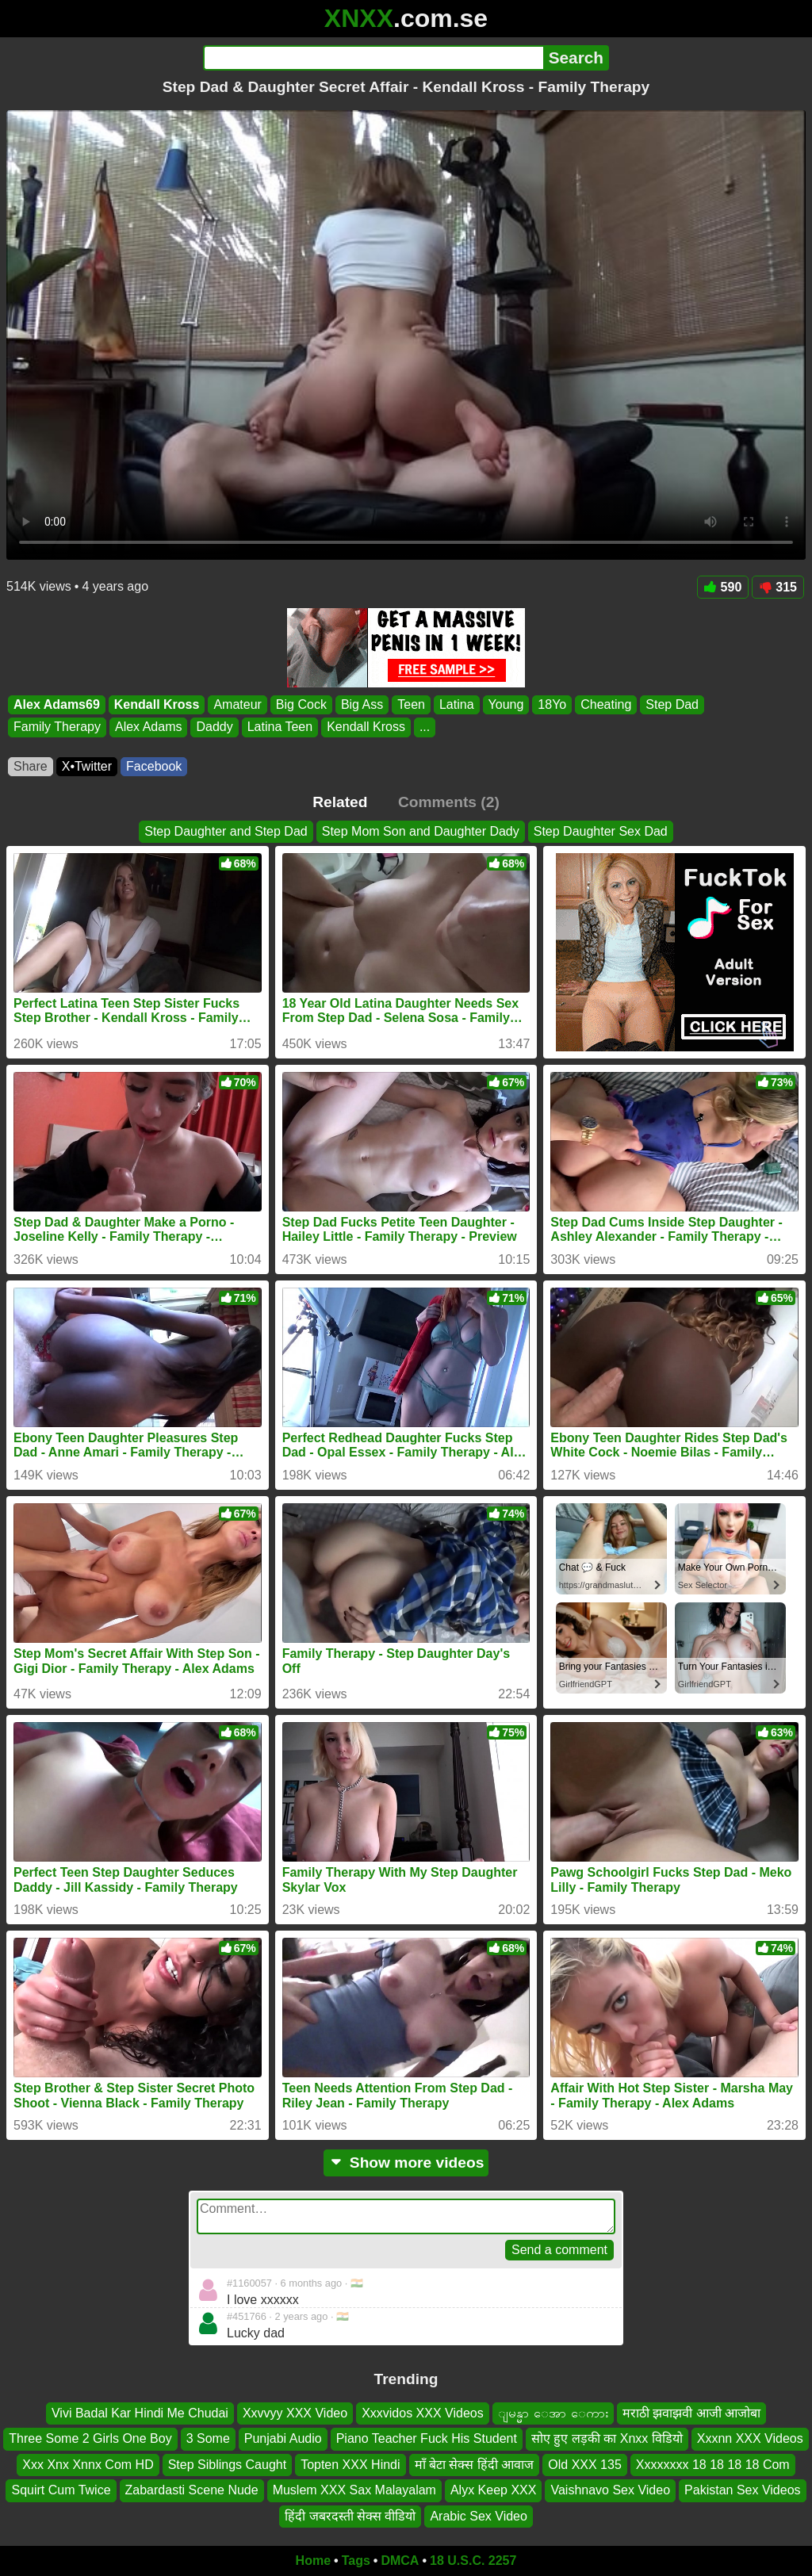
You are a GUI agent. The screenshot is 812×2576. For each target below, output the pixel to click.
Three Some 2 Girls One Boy (90, 2439)
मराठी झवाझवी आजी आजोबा (691, 2413)
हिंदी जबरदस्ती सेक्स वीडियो (350, 2516)
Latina (456, 704)
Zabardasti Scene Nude (192, 2490)
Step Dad (672, 704)
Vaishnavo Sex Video (610, 2490)
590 (723, 587)
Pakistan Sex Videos (742, 2490)
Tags (356, 2560)
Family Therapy (57, 727)
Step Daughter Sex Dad (601, 831)
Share (30, 766)
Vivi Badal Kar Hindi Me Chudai (140, 2413)
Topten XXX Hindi (350, 2464)
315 (778, 587)
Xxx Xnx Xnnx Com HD (87, 2464)
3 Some (208, 2439)
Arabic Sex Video (478, 2516)
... (424, 727)
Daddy (214, 727)
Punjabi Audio (283, 2439)
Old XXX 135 (585, 2464)
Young (506, 704)
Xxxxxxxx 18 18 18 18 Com (713, 2464)
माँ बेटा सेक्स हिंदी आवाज (474, 2464)
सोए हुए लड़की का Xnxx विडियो (607, 2439)
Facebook (154, 766)
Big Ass (362, 704)
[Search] (373, 58)
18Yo (552, 704)
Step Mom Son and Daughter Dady (420, 831)
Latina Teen (279, 727)
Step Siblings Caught (227, 2464)
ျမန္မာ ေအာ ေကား (553, 2413)
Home (313, 2560)
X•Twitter (87, 766)
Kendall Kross (157, 704)
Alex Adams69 (56, 704)
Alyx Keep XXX (493, 2490)
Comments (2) (449, 802)
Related (339, 802)
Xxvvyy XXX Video (295, 2413)
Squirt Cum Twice (60, 2490)
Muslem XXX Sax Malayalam (354, 2490)
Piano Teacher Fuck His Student (426, 2439)
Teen (411, 704)
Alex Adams (148, 727)
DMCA (400, 2560)
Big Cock (301, 704)
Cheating (605, 704)
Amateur (237, 704)
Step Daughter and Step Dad (225, 831)
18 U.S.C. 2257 (473, 2560)
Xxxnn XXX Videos (750, 2439)
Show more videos (406, 2162)
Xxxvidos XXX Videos (423, 2413)
